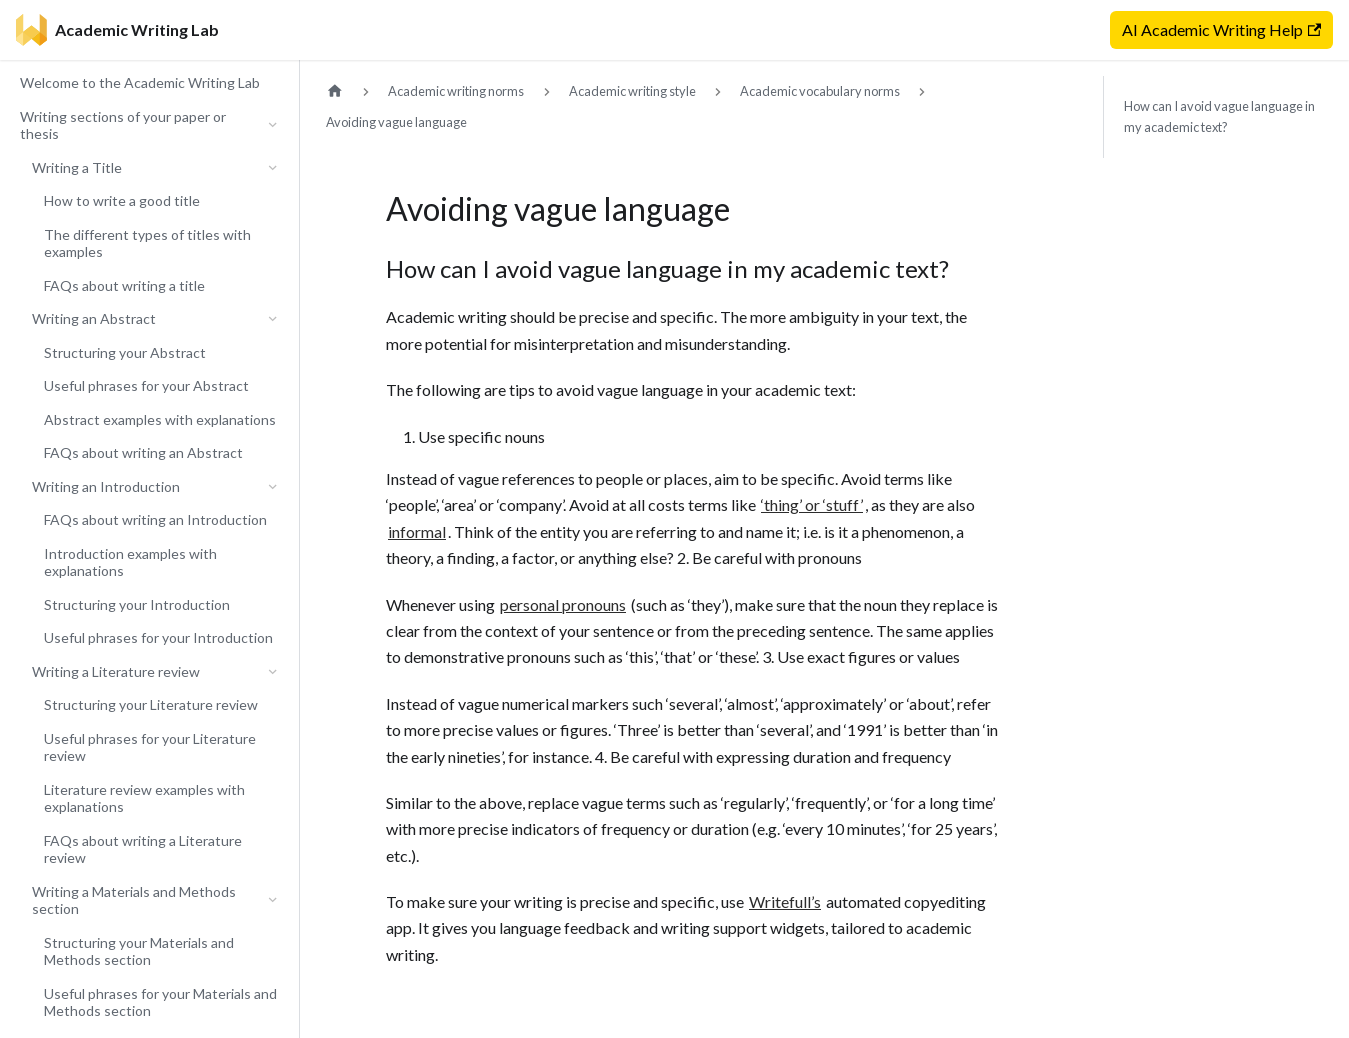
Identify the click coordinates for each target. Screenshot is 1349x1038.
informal (417, 531)
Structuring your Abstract (125, 352)
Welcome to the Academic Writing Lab (140, 82)
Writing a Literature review (116, 671)
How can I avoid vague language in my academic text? (1219, 116)
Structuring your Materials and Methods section (139, 951)
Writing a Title (77, 167)
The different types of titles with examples (147, 243)
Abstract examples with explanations (160, 419)
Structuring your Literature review (151, 704)
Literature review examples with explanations (144, 798)
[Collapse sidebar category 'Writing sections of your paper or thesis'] (272, 125)
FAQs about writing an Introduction (155, 519)
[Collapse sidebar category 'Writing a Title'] (272, 168)
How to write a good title (122, 200)
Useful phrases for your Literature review (150, 747)
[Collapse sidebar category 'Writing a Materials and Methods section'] (272, 900)
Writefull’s (785, 901)
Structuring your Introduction (137, 604)
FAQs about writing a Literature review (143, 849)
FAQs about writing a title (124, 285)
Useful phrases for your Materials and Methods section (160, 1002)
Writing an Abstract (94, 318)
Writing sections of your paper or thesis (123, 125)
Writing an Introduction (106, 486)
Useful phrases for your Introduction (158, 637)
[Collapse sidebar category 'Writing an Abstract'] (272, 319)
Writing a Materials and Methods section (134, 900)
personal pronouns (563, 604)
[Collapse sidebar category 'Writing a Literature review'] (272, 672)
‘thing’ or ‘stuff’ (812, 504)
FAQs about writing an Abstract (143, 452)
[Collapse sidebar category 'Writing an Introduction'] (272, 487)
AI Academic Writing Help (1221, 29)
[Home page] (335, 91)
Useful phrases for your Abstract (146, 385)
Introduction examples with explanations (130, 562)
